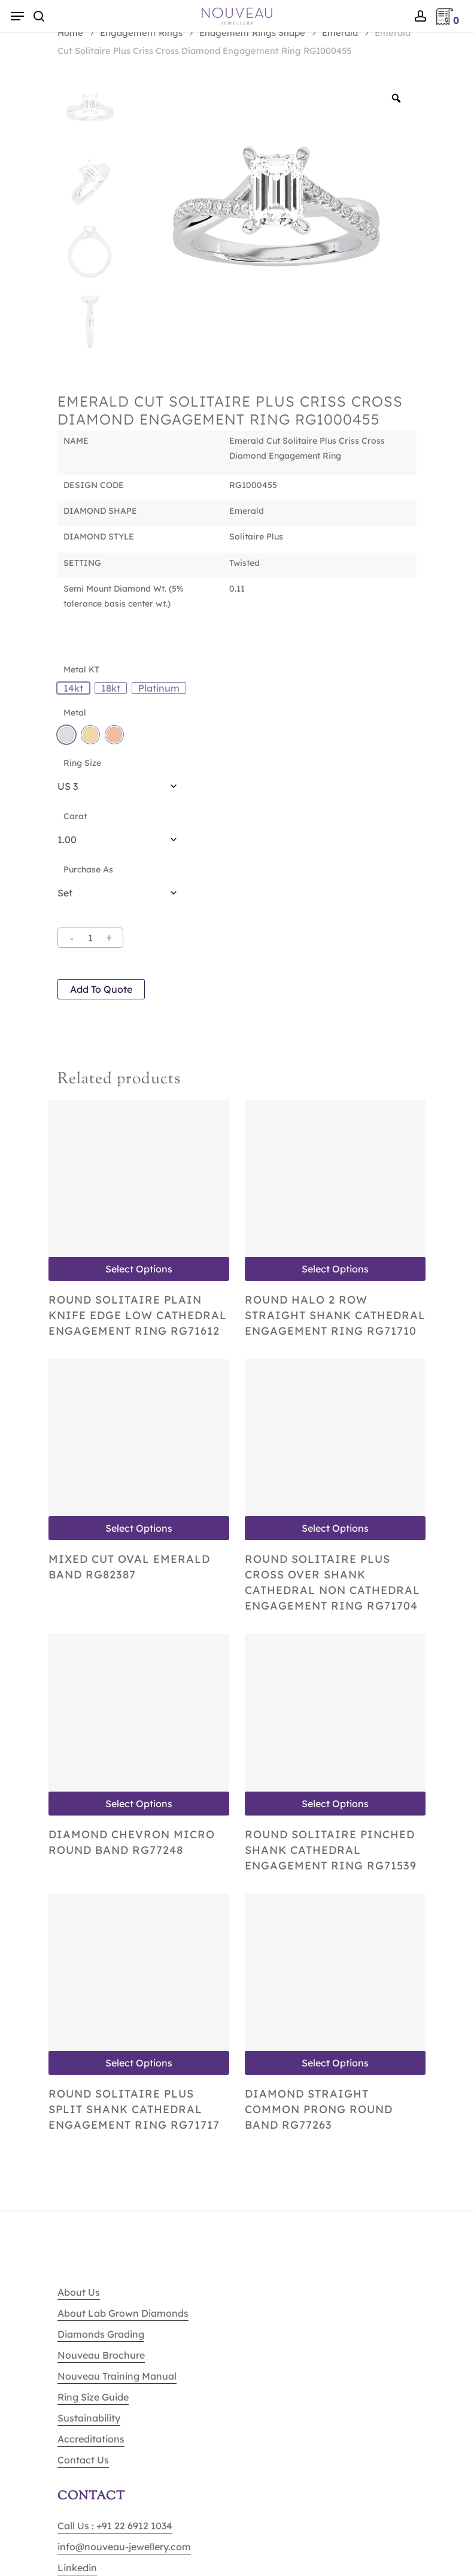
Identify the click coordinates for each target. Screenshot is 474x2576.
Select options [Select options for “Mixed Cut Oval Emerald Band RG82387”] (138, 1528)
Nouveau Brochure (101, 2355)
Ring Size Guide (93, 2397)
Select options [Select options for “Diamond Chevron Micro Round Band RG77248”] (138, 1804)
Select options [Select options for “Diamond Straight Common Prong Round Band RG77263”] (335, 2063)
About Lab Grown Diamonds (123, 2313)
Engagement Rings (141, 32)
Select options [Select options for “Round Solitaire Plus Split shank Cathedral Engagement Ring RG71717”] (138, 2063)
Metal (74, 712)
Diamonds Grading (100, 2334)
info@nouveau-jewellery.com (124, 2547)
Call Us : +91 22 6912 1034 (114, 2526)
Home (70, 32)
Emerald (340, 32)
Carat (75, 816)
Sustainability (88, 2418)
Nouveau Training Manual (117, 2376)
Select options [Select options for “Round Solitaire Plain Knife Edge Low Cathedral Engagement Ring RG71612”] (138, 1269)
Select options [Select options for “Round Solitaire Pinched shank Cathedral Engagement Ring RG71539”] (335, 1804)
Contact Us (83, 2460)
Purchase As (88, 869)
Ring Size (82, 762)
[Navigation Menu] (17, 16)
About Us (78, 2292)
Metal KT (81, 669)
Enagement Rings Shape (252, 32)
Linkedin (77, 2568)
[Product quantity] (90, 937)
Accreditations (90, 2439)
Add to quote (101, 989)
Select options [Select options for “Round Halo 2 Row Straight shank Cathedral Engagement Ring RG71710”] (335, 1269)
